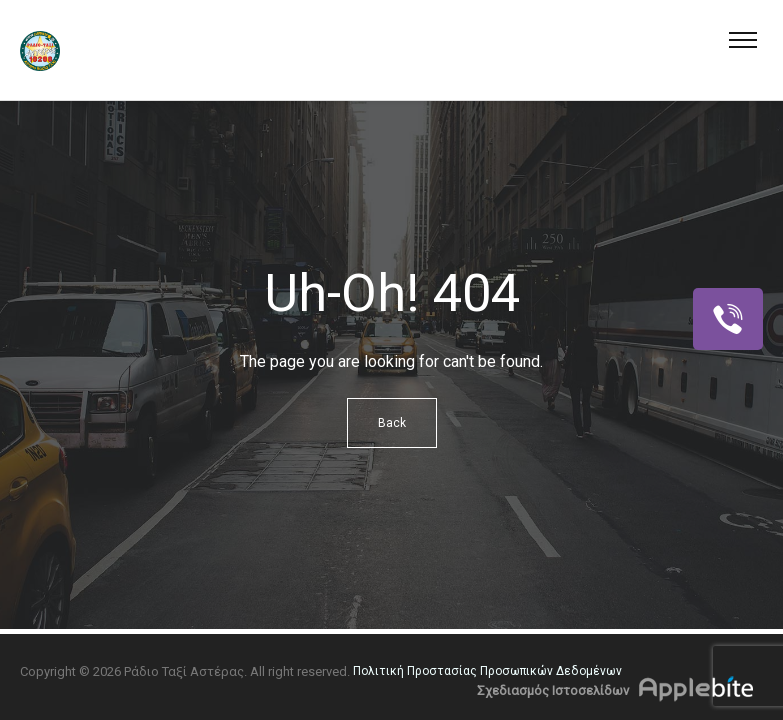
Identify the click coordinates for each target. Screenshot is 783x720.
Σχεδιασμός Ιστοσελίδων (553, 690)
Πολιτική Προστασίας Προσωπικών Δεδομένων (487, 671)
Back (392, 423)
